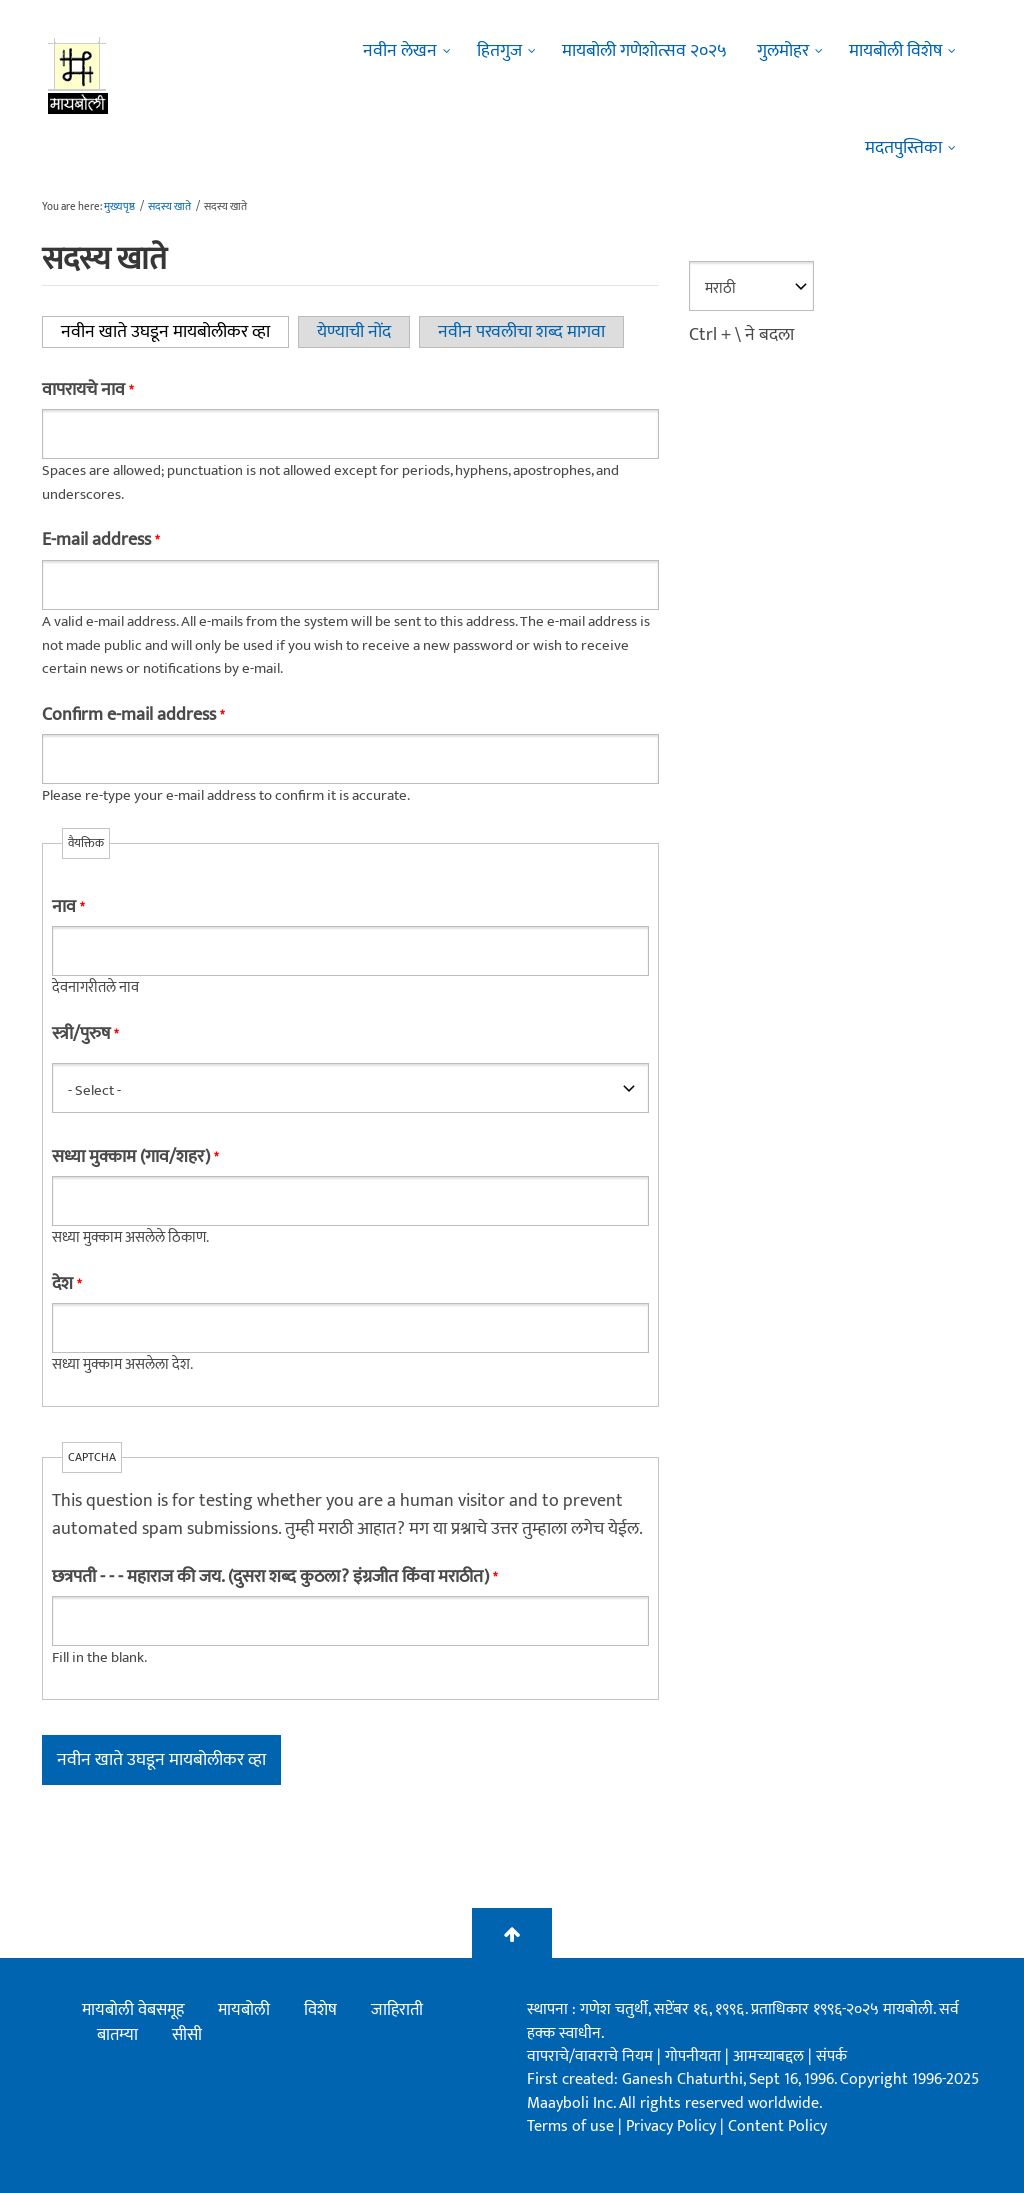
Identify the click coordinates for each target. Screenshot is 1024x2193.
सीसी (187, 2035)
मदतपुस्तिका (903, 148)
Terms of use (570, 2126)
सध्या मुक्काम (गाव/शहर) (135, 1157)
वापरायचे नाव (87, 390)
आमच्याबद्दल (770, 2056)
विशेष (320, 2010)
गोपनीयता (695, 2056)
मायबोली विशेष (895, 51)
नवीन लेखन (400, 51)
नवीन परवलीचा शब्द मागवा (521, 332)
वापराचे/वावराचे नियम (590, 2056)
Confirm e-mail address (133, 715)
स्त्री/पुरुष (85, 1034)
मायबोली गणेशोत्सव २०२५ (644, 51)
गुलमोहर (783, 51)
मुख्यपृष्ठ (119, 207)
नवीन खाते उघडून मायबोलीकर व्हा (175, 332)
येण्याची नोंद (354, 332)
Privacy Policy (673, 2126)
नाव (68, 907)
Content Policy (777, 2126)
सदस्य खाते (169, 207)
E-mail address (100, 540)
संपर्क (831, 2056)
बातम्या (117, 2035)
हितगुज (499, 51)
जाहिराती (397, 2010)
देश (66, 1284)
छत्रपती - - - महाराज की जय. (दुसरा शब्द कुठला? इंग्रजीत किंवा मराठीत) (274, 1577)
